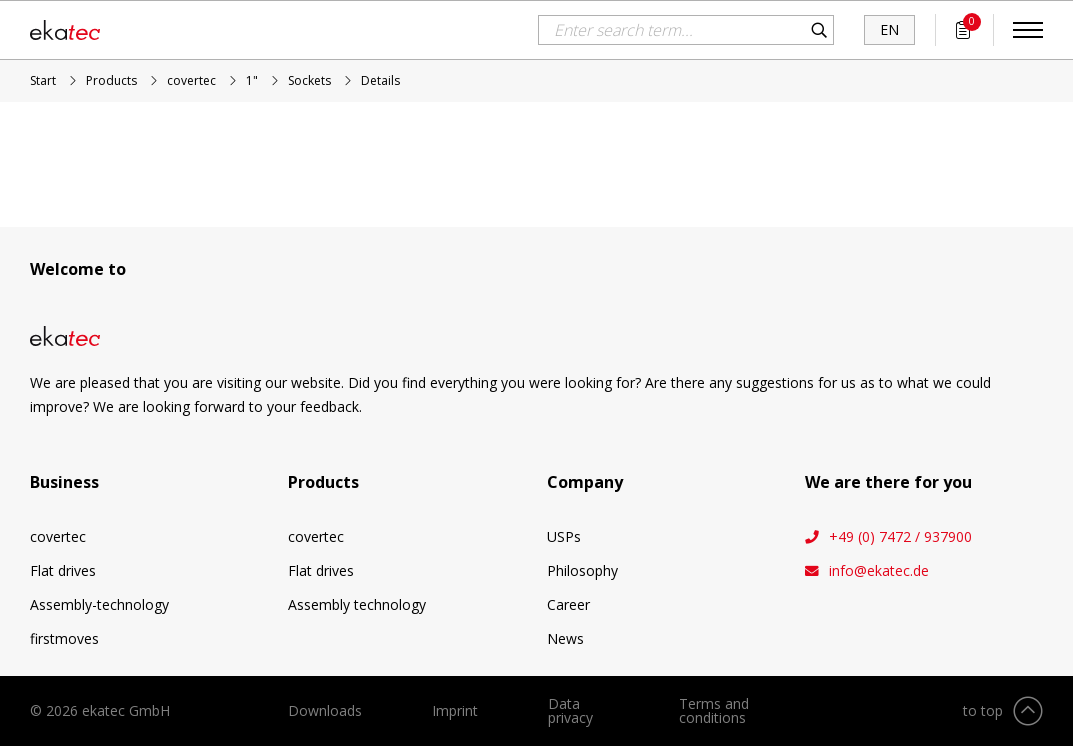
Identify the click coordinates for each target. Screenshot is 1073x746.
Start (43, 80)
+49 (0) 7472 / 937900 (900, 537)
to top (983, 710)
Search (819, 30)
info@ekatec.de (879, 571)
